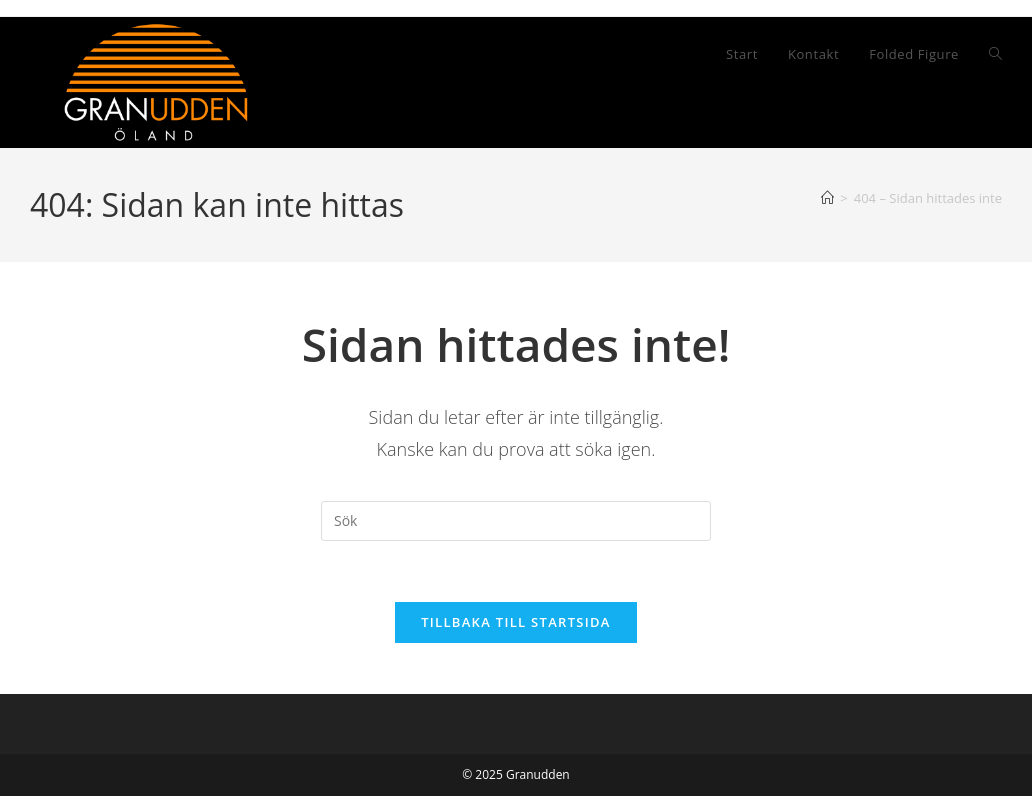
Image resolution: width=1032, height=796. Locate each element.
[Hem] (827, 198)
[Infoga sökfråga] (516, 521)
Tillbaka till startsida (516, 622)
